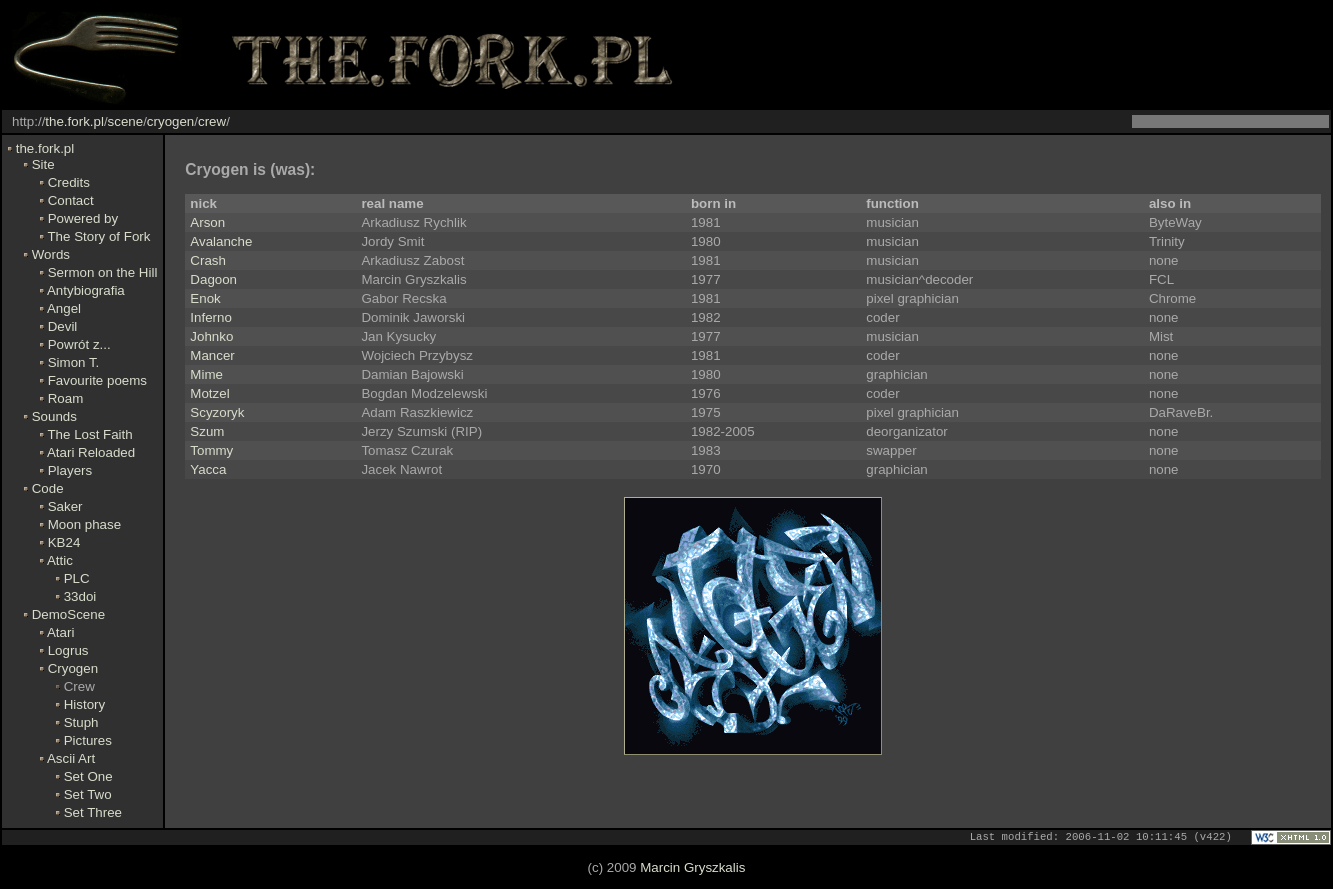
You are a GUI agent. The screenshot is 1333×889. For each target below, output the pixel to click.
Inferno (211, 317)
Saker (65, 506)
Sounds (54, 416)
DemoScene (68, 614)
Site (43, 164)
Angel (64, 308)
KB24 (64, 542)
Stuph (81, 722)
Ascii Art (71, 758)
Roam (66, 398)
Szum (207, 431)
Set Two (88, 794)
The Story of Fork (98, 236)
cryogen (170, 121)
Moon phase (84, 524)
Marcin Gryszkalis (692, 868)
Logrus (68, 650)
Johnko (211, 336)
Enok (205, 298)
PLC (77, 578)
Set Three (93, 812)
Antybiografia (86, 290)
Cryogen (73, 668)
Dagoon (213, 279)
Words (51, 254)
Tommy (211, 450)
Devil (63, 326)
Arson (207, 222)
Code (48, 488)
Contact (71, 200)
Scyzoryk (217, 412)
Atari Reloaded (91, 452)
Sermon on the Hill (103, 272)
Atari (60, 632)
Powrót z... (79, 344)
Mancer (212, 355)
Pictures (88, 740)
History (84, 704)
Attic (60, 560)
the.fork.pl (74, 121)
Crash (208, 260)
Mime (206, 374)
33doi (80, 596)
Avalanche (221, 241)
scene (126, 121)
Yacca (208, 469)
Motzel (209, 393)
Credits (69, 182)
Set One (88, 776)
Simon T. (74, 362)
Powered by (83, 218)
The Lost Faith (89, 434)
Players (70, 470)
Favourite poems (97, 380)
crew (212, 121)
